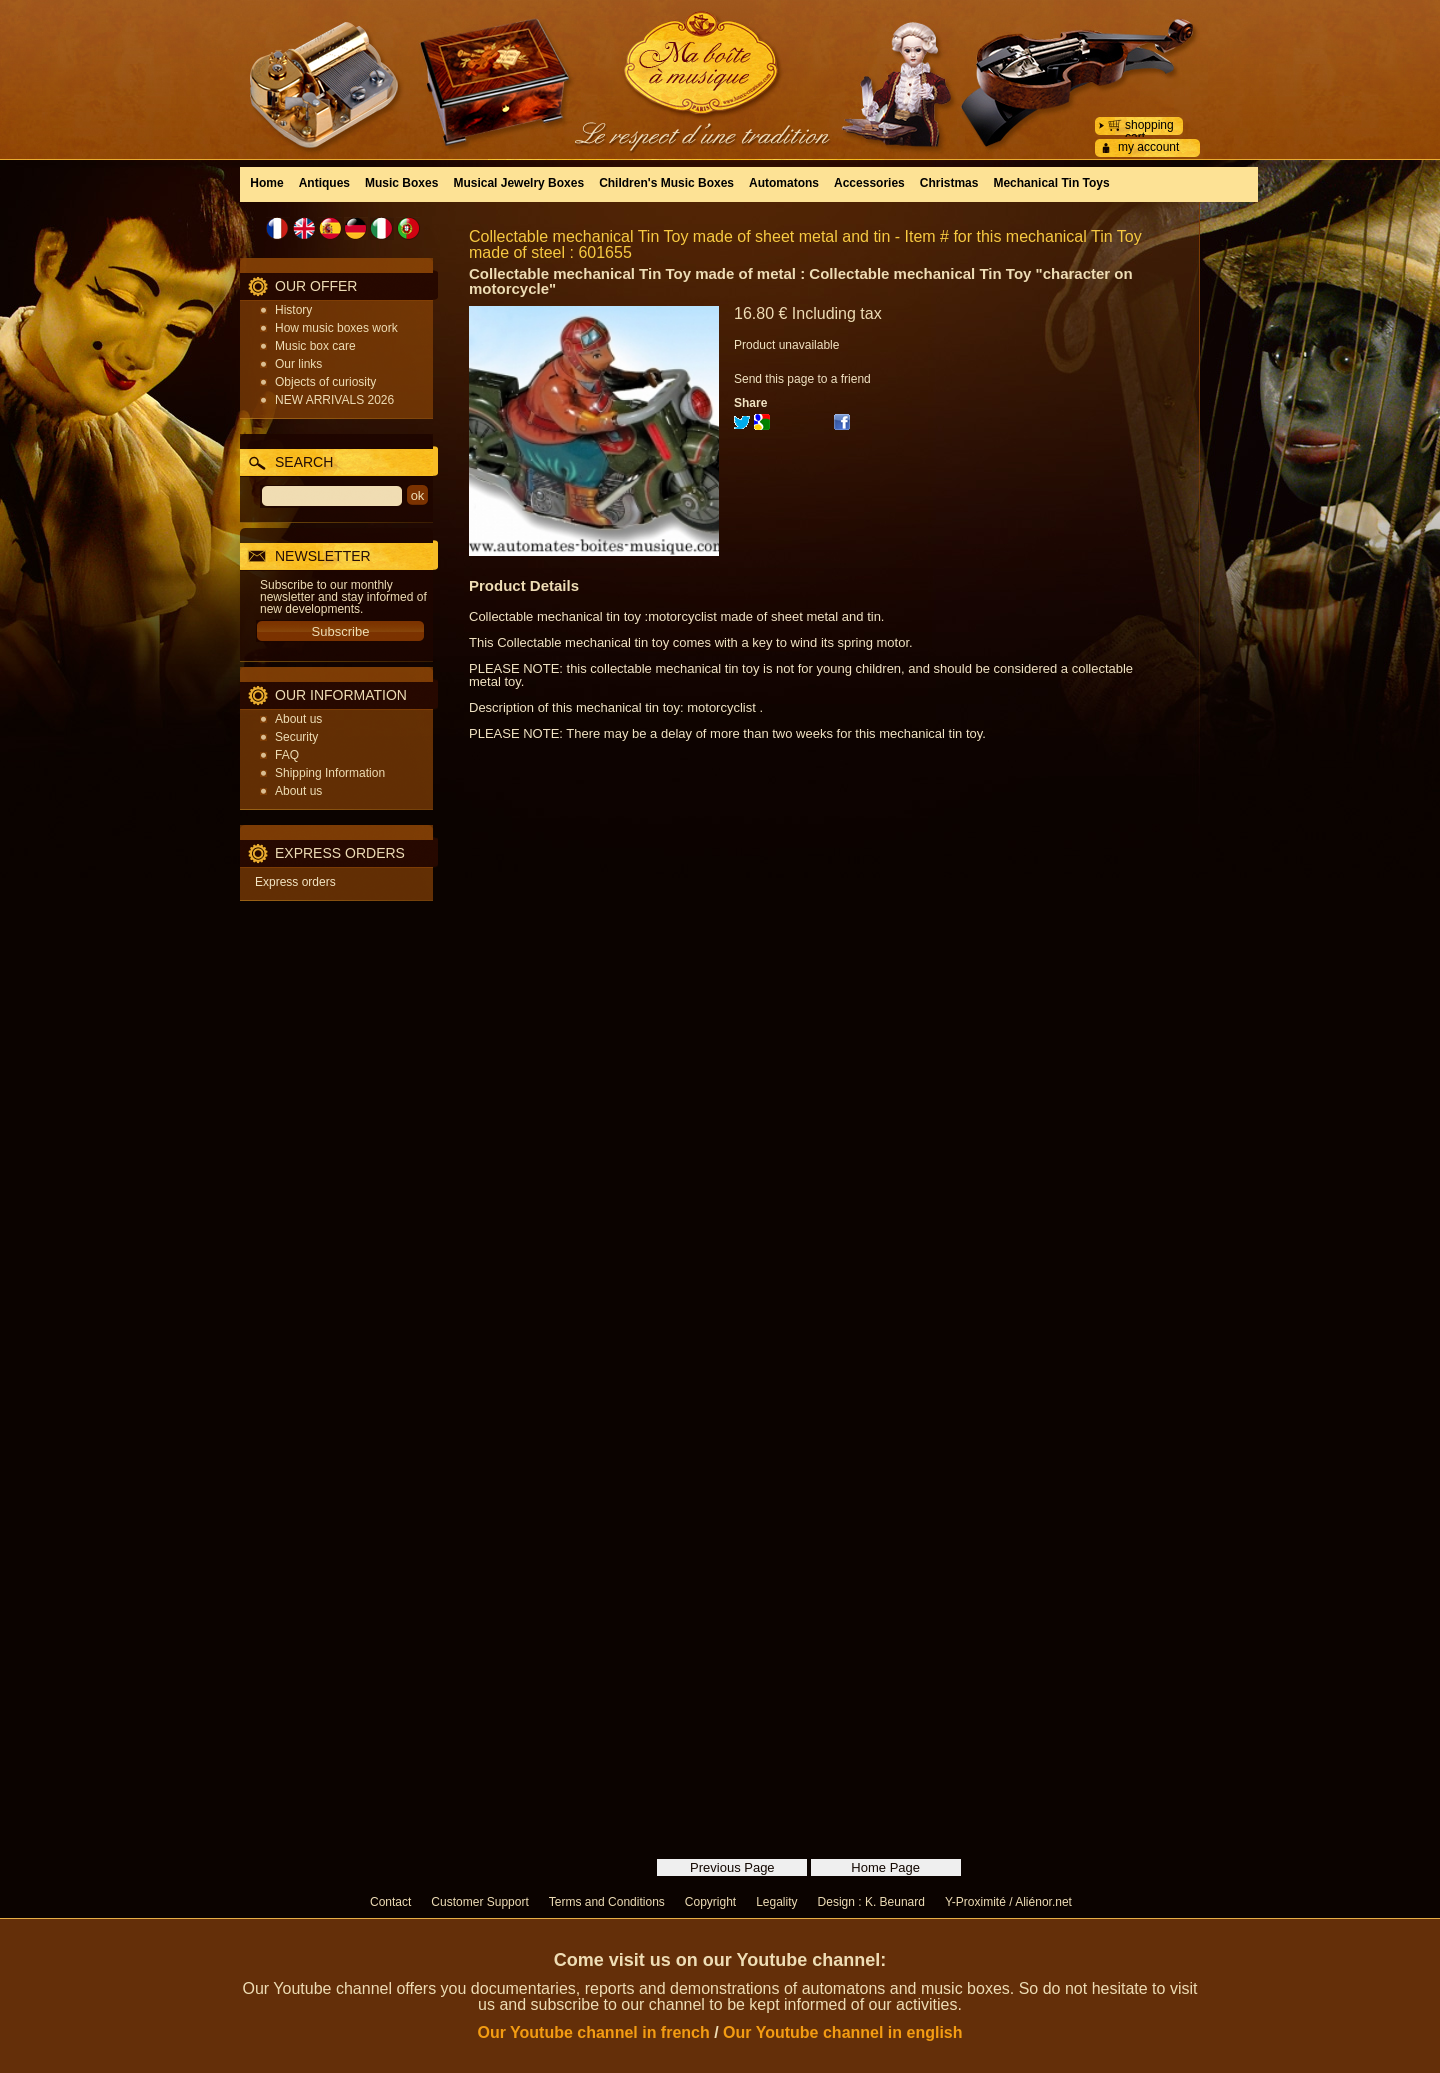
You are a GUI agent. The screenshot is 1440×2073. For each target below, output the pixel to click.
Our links (298, 364)
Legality (776, 1902)
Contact (390, 1902)
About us (298, 719)
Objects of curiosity (325, 382)
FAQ (287, 755)
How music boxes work (336, 328)
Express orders (295, 882)
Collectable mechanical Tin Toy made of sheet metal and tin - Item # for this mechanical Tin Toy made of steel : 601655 (805, 244)
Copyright (710, 1902)
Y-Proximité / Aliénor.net (1008, 1902)
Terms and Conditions (607, 1902)
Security (296, 737)
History (293, 310)
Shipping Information (330, 773)
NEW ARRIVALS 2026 (334, 400)
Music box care (315, 346)
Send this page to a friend (802, 379)
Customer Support (479, 1902)
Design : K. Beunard (871, 1902)
